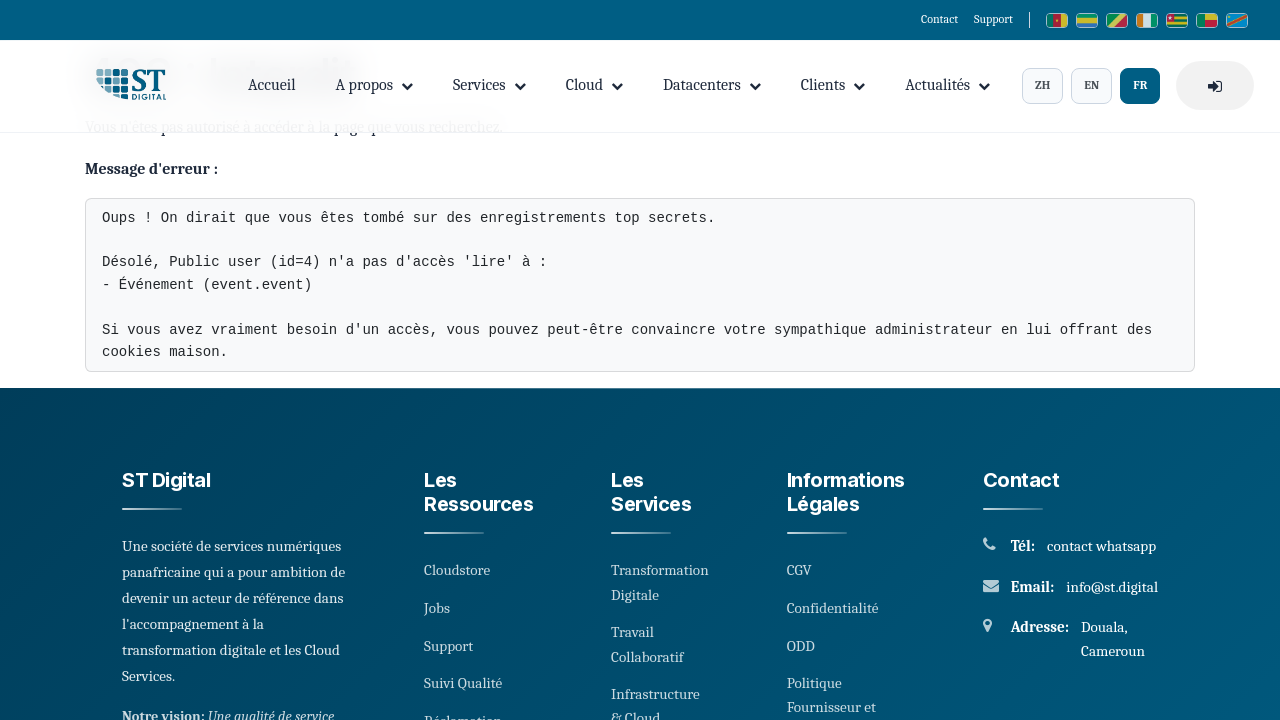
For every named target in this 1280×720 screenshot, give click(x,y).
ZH (1042, 85)
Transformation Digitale (660, 582)
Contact (939, 19)
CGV (799, 570)
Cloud (594, 85)
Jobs (437, 608)
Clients (833, 85)
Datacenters (712, 85)
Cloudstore (457, 570)
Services (489, 85)
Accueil (272, 85)
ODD (801, 646)
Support (993, 19)
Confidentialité (833, 608)
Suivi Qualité (463, 683)
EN (1091, 85)
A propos (374, 85)
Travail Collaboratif (647, 644)
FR (1140, 85)
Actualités (947, 85)
